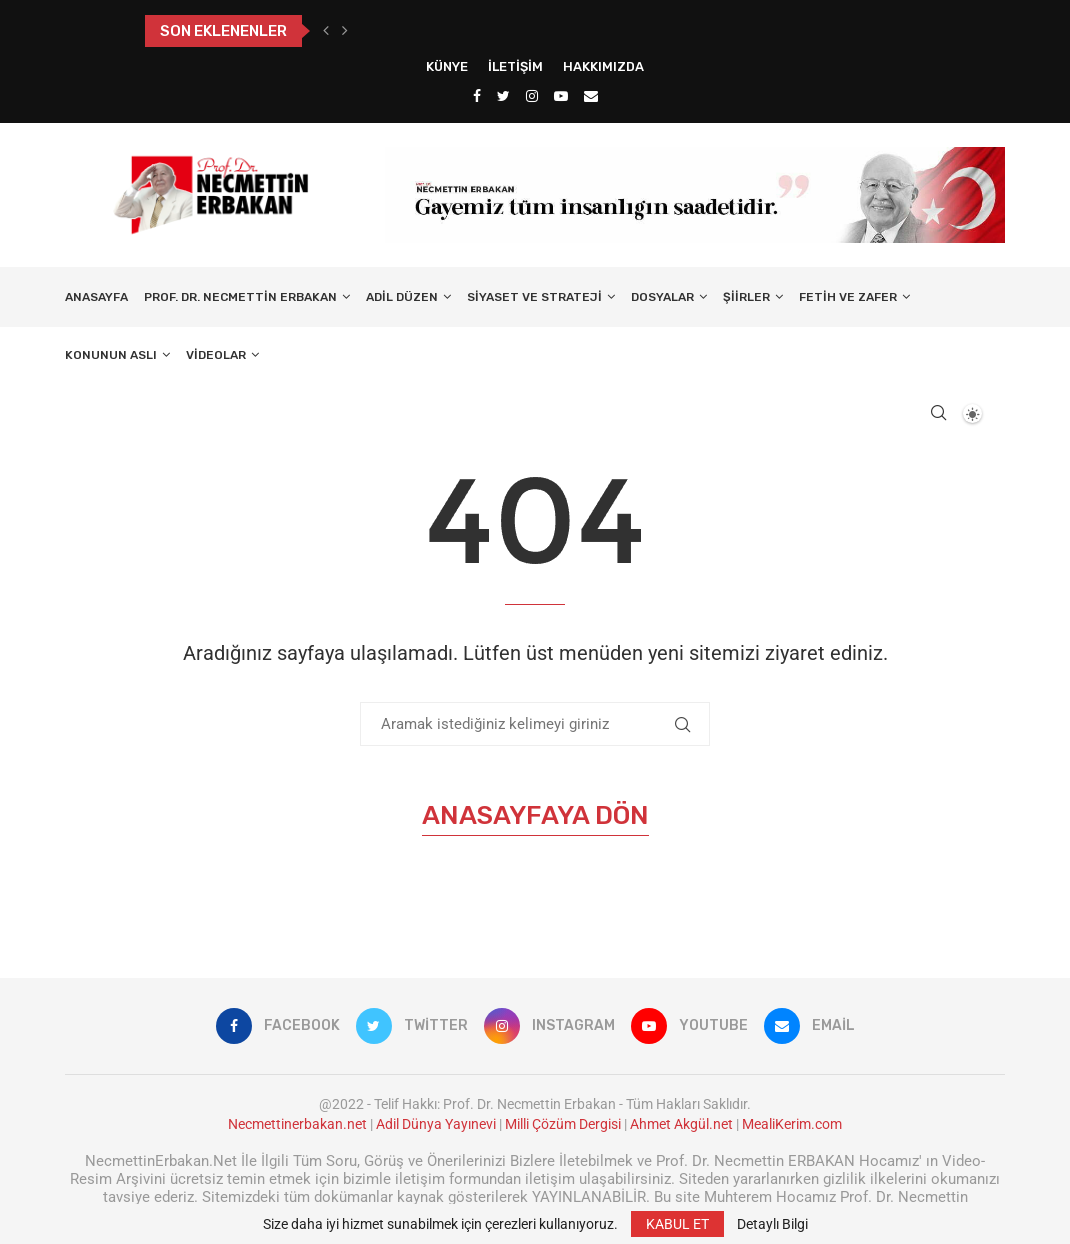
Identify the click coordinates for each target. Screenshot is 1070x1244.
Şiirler (746, 297)
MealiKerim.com (792, 1124)
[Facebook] (477, 96)
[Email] (591, 96)
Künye (447, 66)
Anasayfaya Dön (535, 815)
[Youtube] (561, 96)
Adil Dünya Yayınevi (436, 1124)
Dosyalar (662, 297)
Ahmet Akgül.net (681, 1124)
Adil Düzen (402, 297)
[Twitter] (503, 96)
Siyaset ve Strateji (534, 297)
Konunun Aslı (111, 355)
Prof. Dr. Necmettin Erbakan (240, 297)
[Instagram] (532, 96)
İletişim (515, 66)
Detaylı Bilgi (772, 1224)
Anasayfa (96, 297)
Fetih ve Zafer (848, 297)
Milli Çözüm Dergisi (563, 1124)
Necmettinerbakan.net (297, 1124)
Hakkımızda (603, 66)
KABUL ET (677, 1224)
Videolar (216, 355)
